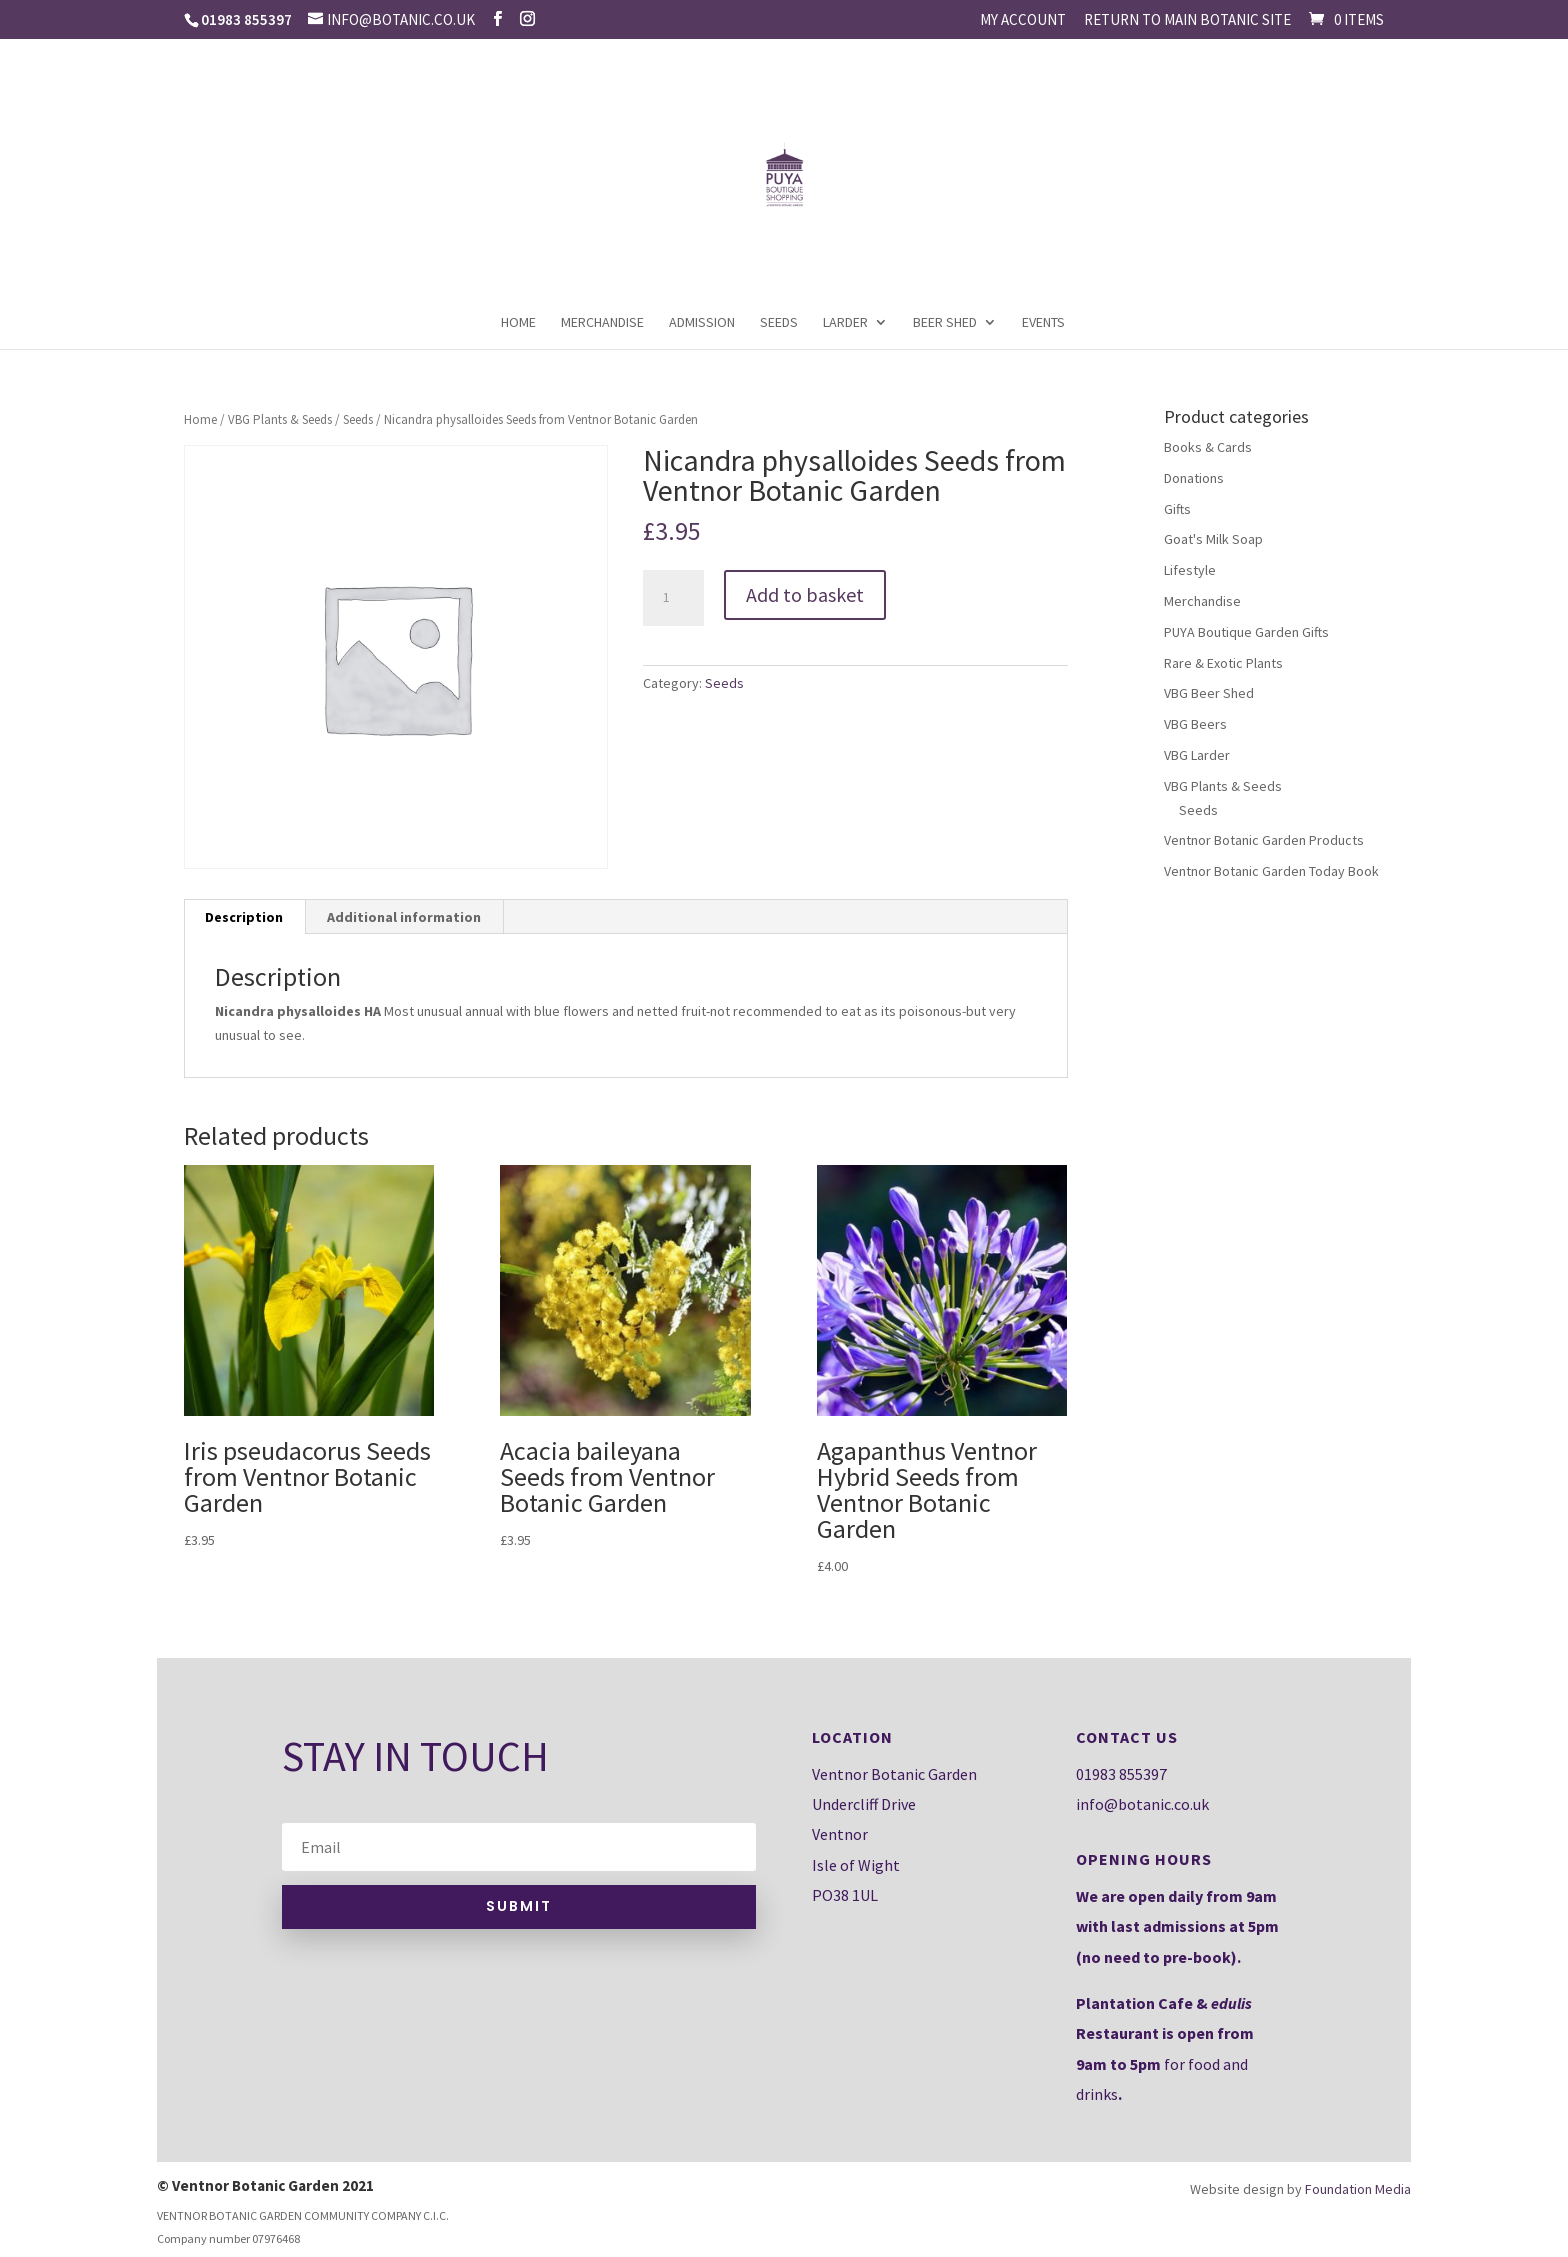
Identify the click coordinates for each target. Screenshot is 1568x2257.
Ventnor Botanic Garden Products (1264, 840)
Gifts (1177, 509)
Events (1043, 323)
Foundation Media (1358, 2189)
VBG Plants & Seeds (280, 419)
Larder (845, 323)
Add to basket (805, 594)
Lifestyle (1190, 570)
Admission (702, 323)
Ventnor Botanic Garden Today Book (1271, 871)
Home (518, 323)
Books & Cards (1208, 447)
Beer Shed (945, 323)
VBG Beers (1195, 724)
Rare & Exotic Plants (1223, 663)
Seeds (779, 323)
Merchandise (602, 323)
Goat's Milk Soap (1213, 539)
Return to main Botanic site (1187, 20)
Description (244, 917)
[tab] (244, 917)
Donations (1194, 478)
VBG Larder (1197, 755)
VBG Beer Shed (1209, 693)
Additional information (404, 917)
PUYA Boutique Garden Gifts (1246, 632)
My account (1023, 20)
